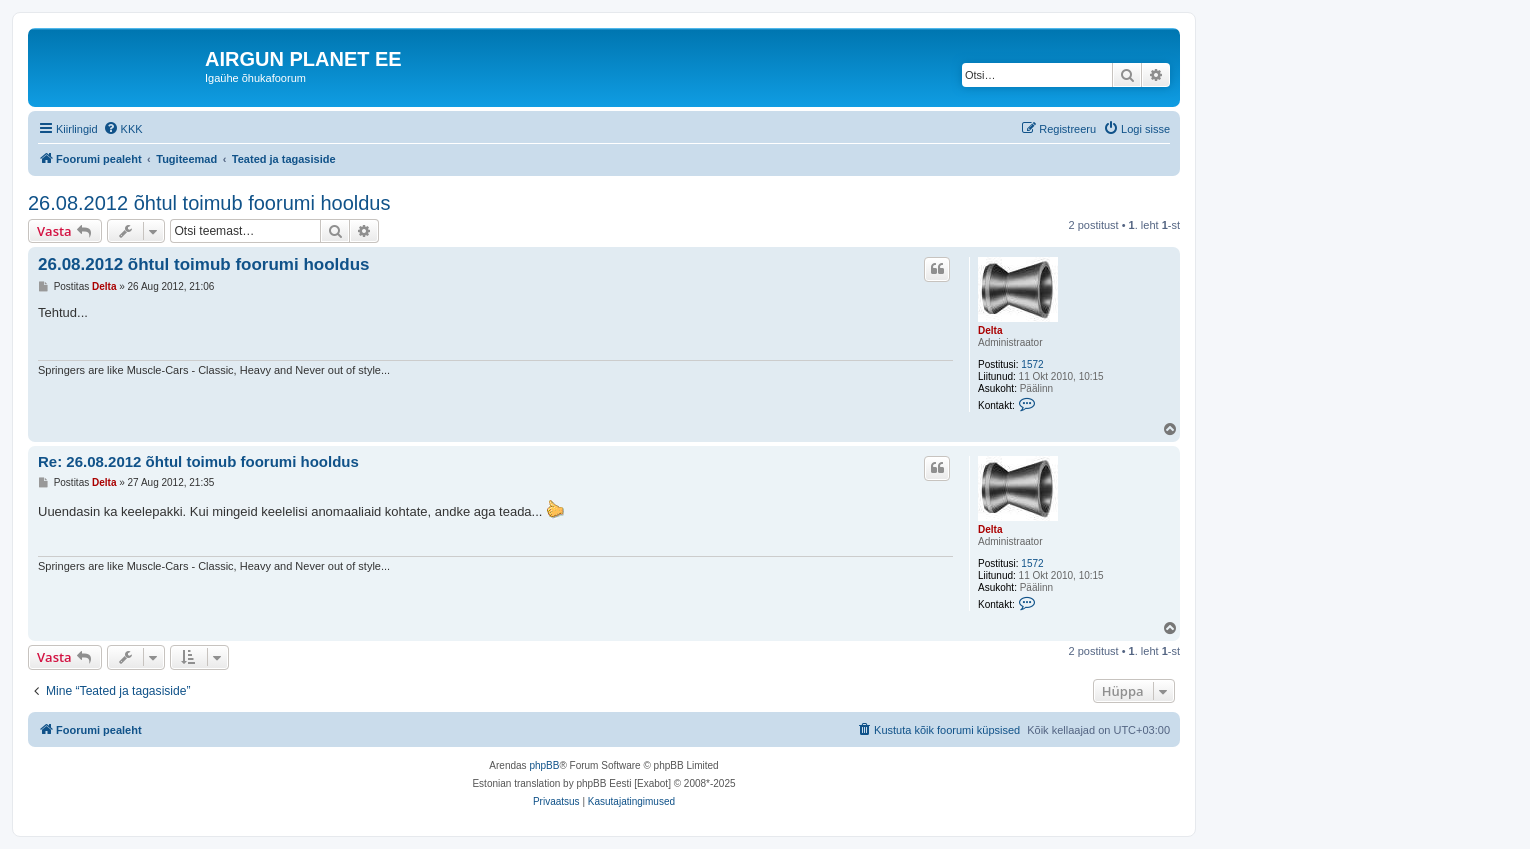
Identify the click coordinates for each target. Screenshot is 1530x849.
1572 (1032, 364)
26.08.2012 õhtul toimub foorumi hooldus (209, 203)
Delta (990, 330)
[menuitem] (123, 129)
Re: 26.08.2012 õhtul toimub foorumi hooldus (198, 461)
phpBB (544, 765)
